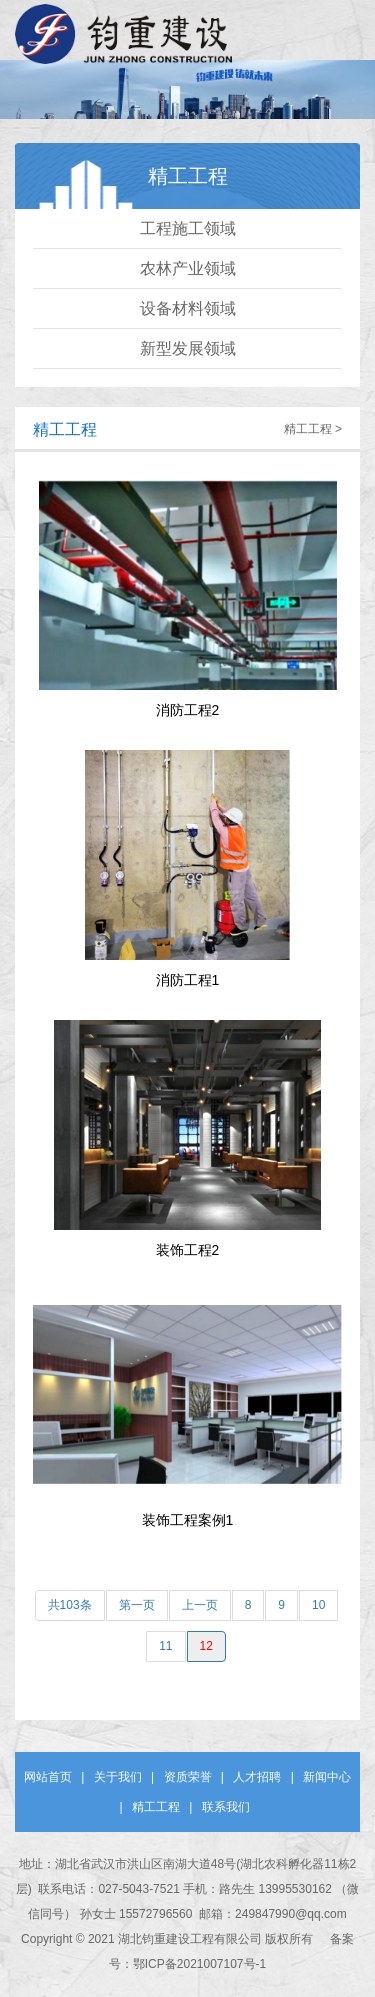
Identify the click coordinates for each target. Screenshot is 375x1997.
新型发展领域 (188, 348)
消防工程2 (188, 710)
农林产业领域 (188, 268)
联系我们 (226, 1807)
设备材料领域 (188, 308)
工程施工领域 (188, 228)
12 (206, 1646)
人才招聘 (257, 1777)
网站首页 (48, 1777)
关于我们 (118, 1777)
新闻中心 (327, 1777)
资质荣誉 (188, 1777)
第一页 (137, 1605)
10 (318, 1605)
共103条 (70, 1605)
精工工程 (65, 429)
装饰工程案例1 (188, 1520)
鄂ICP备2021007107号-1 (199, 1964)
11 (165, 1646)
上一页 (200, 1605)
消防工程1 (188, 980)
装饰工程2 (188, 1250)
